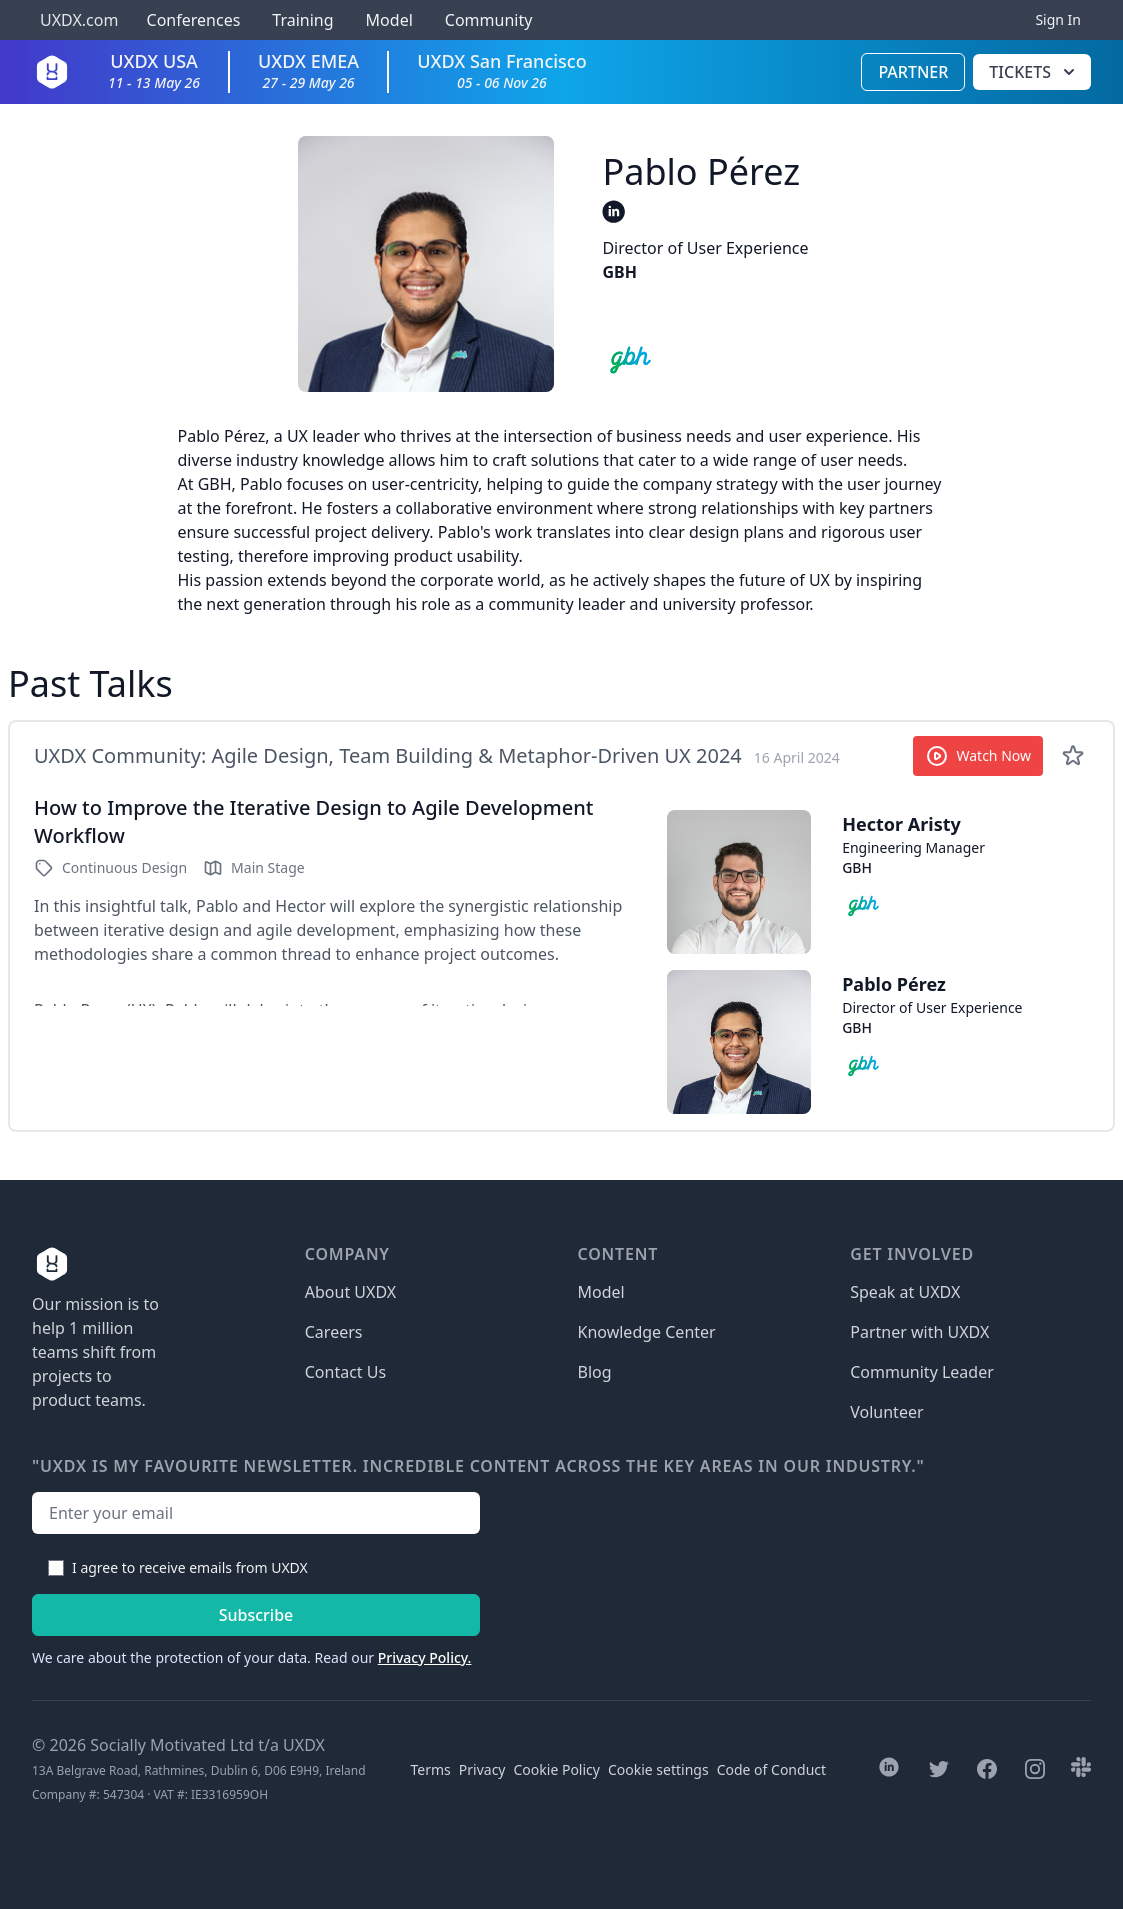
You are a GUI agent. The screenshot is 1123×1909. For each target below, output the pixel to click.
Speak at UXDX (905, 1292)
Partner (913, 72)
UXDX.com (79, 20)
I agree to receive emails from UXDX (190, 1567)
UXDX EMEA (308, 70)
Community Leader (922, 1372)
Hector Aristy (901, 824)
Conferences (191, 20)
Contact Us (345, 1372)
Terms (431, 1769)
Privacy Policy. (425, 1657)
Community (489, 20)
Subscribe (256, 1615)
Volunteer (886, 1412)
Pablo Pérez (894, 984)
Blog (595, 1372)
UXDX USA (154, 70)
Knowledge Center (647, 1332)
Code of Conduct (771, 1769)
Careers (334, 1332)
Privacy (482, 1769)
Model (389, 20)
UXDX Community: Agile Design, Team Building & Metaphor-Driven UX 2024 (388, 755)
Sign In (1058, 19)
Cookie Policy (557, 1769)
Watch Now (978, 756)
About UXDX (350, 1292)
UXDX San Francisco (502, 70)
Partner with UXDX (919, 1332)
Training (302, 20)
